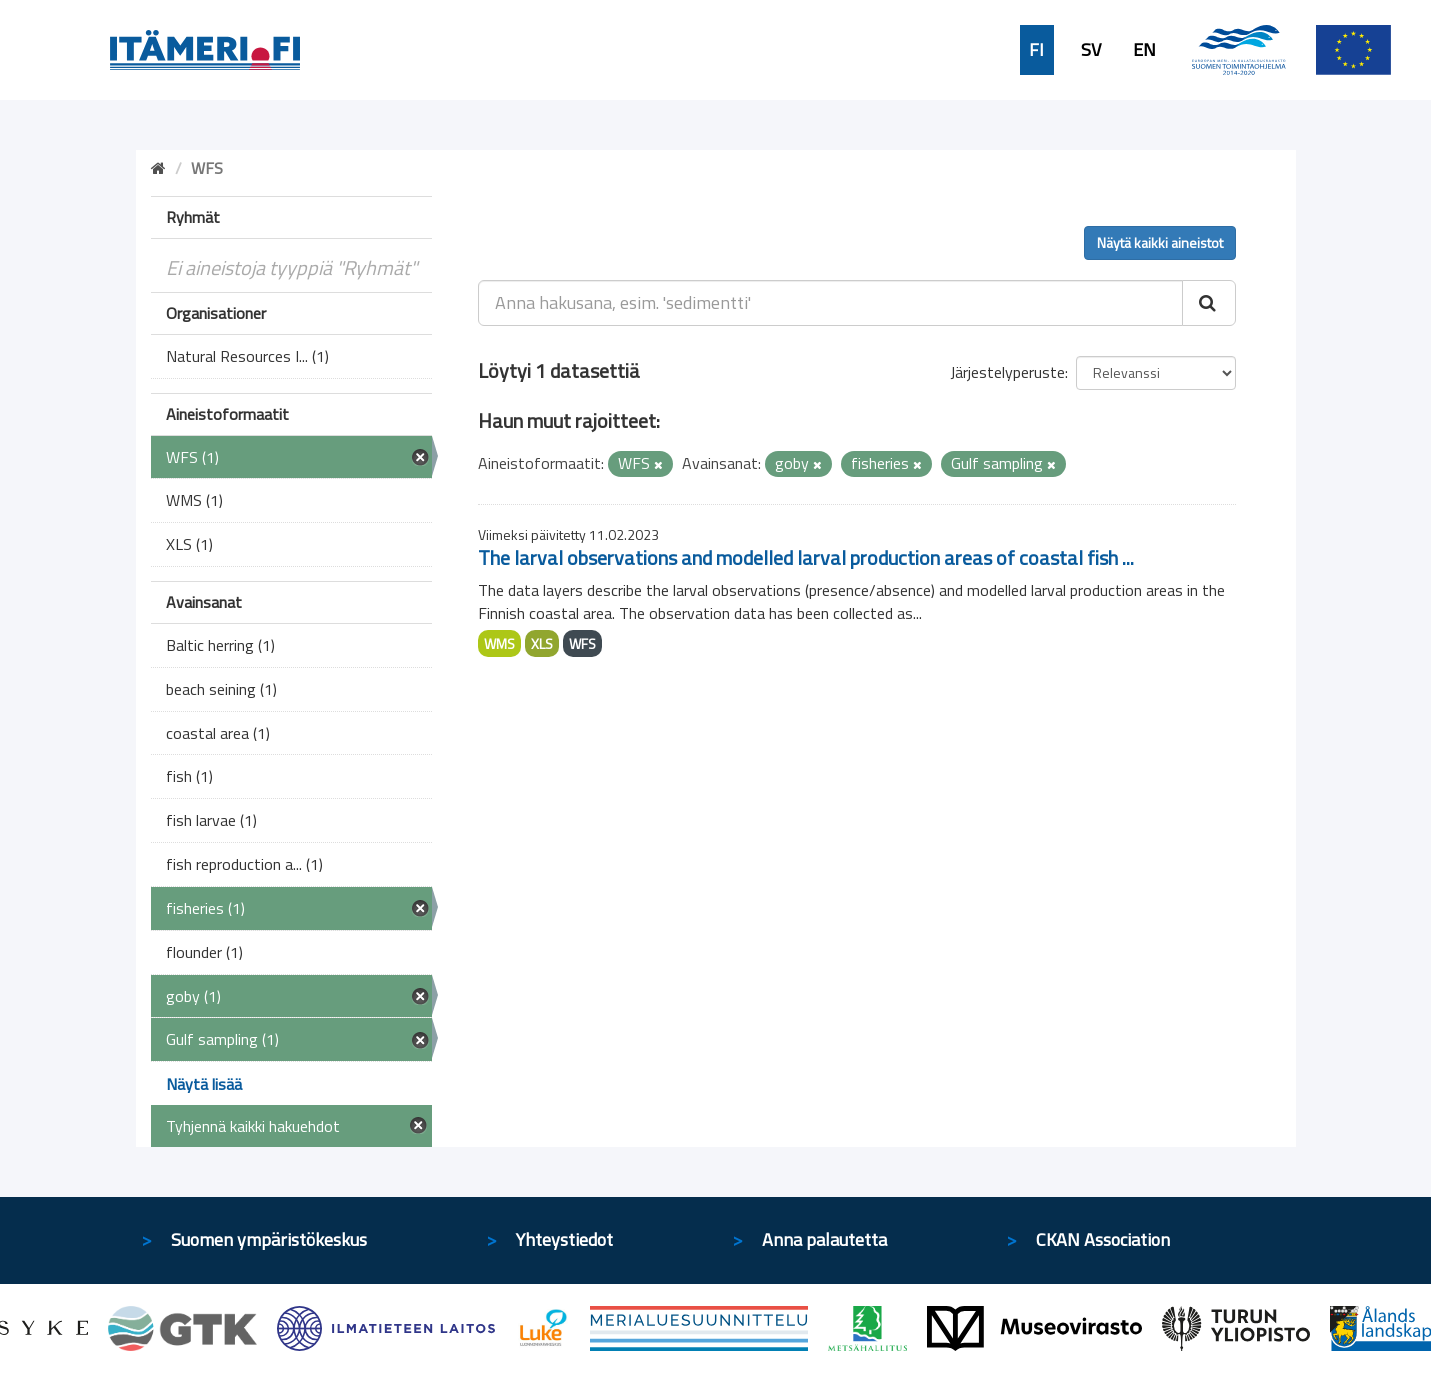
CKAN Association (1103, 1239)
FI (1036, 50)
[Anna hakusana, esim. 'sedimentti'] (830, 303)
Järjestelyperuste (1007, 372)
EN (1144, 50)
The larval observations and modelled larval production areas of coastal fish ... (806, 557)
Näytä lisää (204, 1084)
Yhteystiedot (564, 1239)
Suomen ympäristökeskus (269, 1239)
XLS (542, 643)
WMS (499, 643)
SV (1091, 50)
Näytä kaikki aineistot (1160, 242)
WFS (582, 643)
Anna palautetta (824, 1239)
